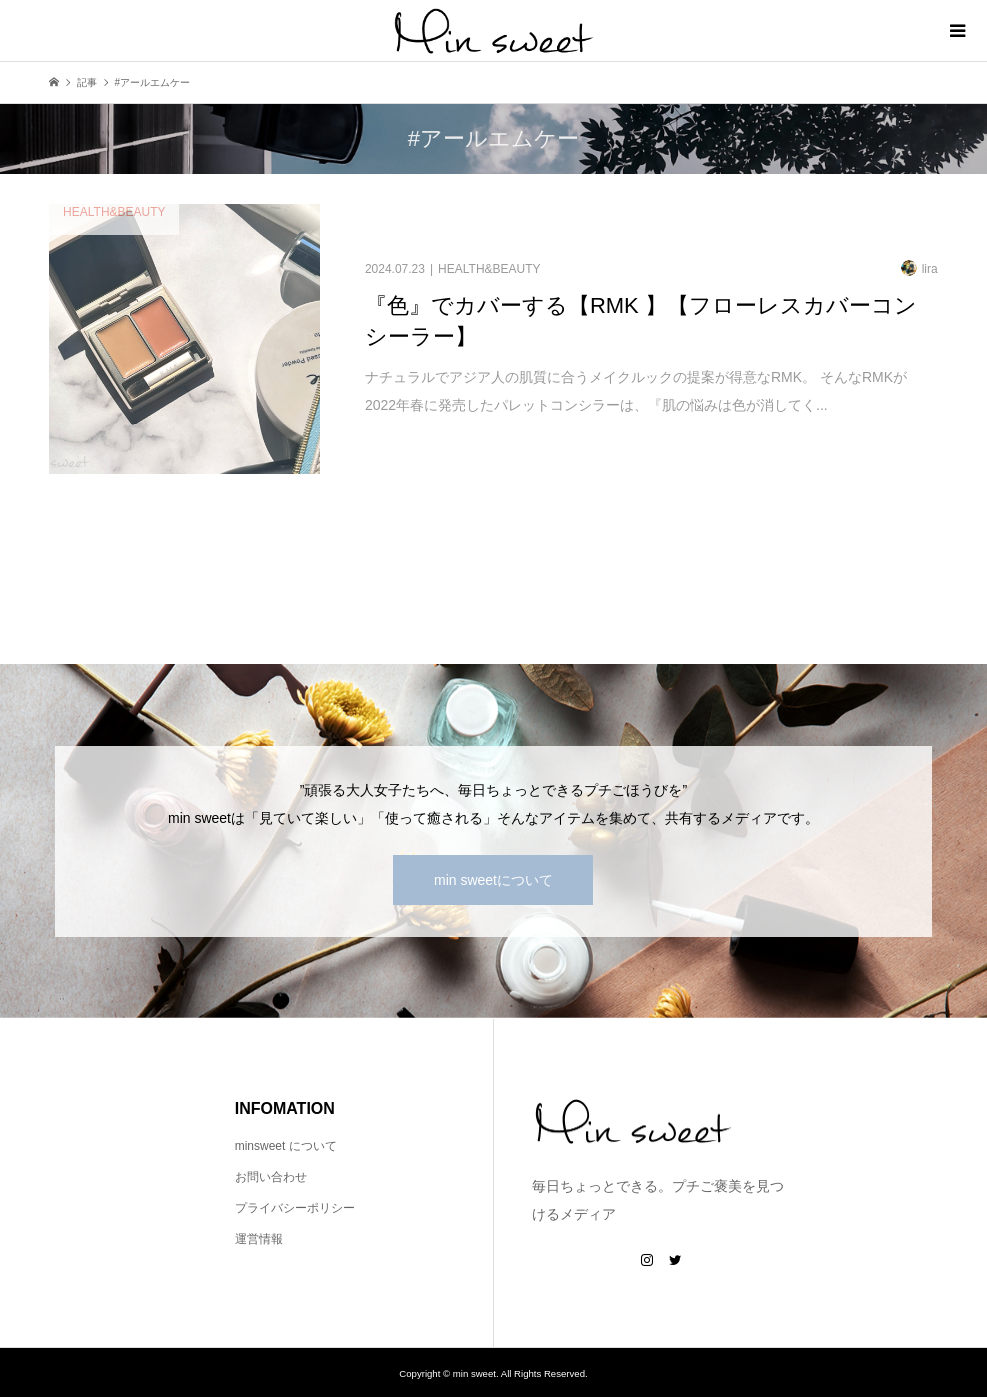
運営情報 (259, 1239)
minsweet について (286, 1146)
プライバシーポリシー (295, 1208)
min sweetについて (493, 880)
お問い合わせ (271, 1177)
